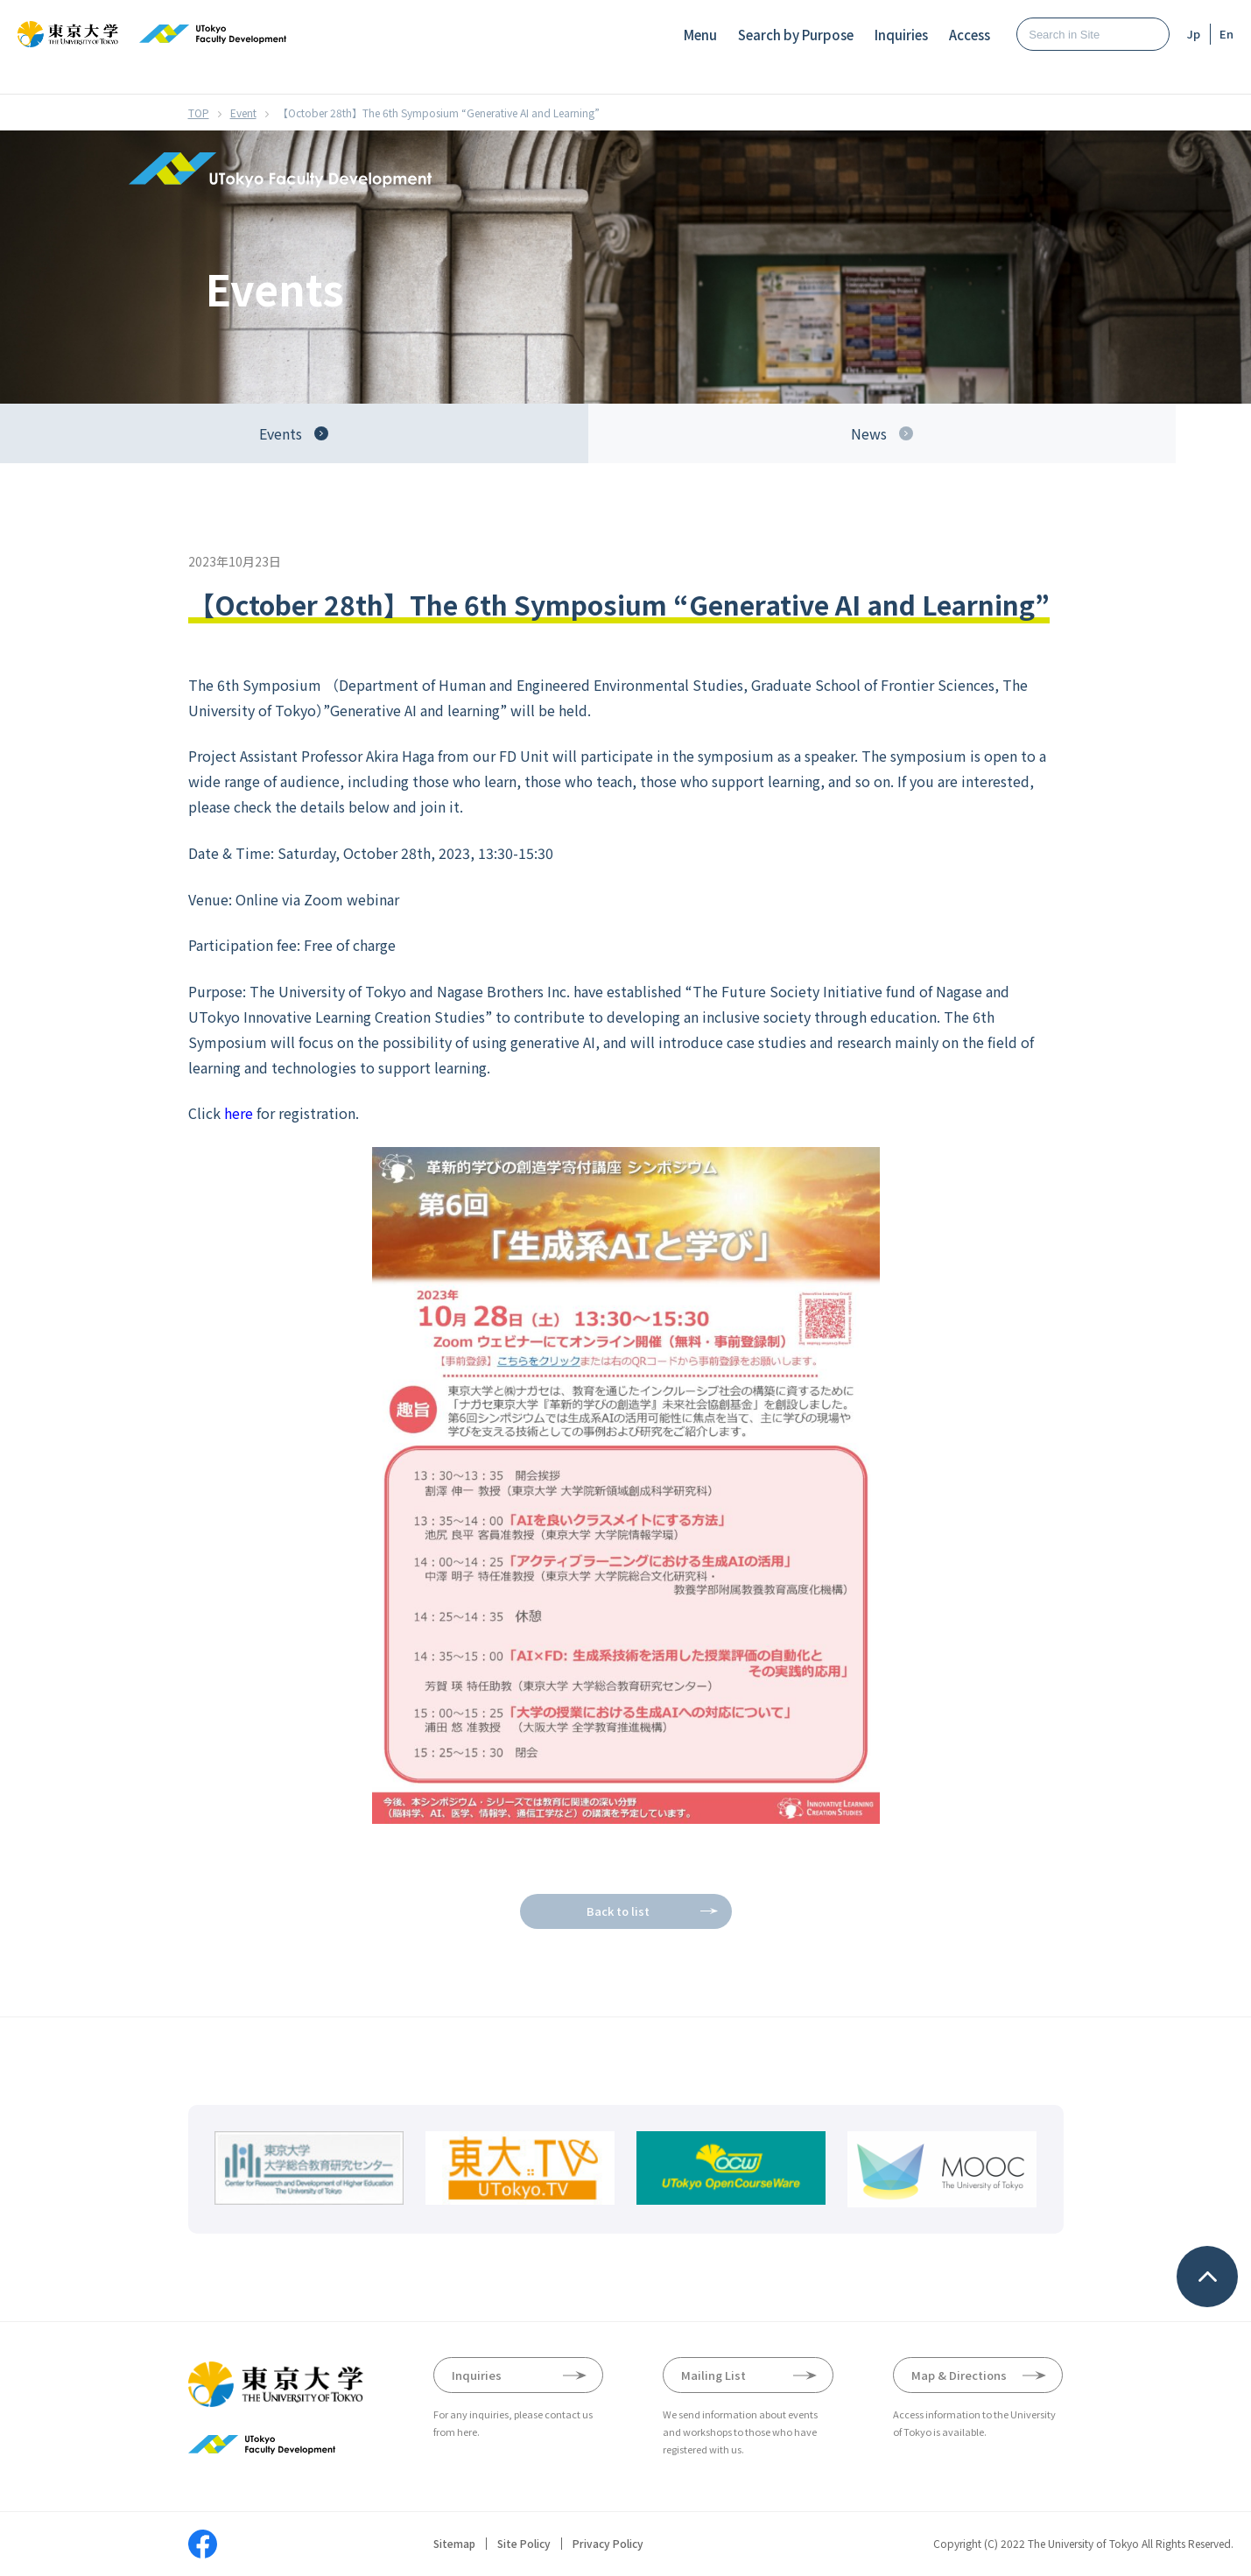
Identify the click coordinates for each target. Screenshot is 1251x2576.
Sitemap (454, 2543)
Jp (1193, 33)
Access (969, 34)
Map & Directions (959, 2375)
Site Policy (524, 2543)
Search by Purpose (796, 34)
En (1226, 33)
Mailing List (713, 2375)
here (238, 1112)
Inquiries (901, 34)
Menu (700, 34)
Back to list (618, 1911)
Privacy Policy (608, 2543)
